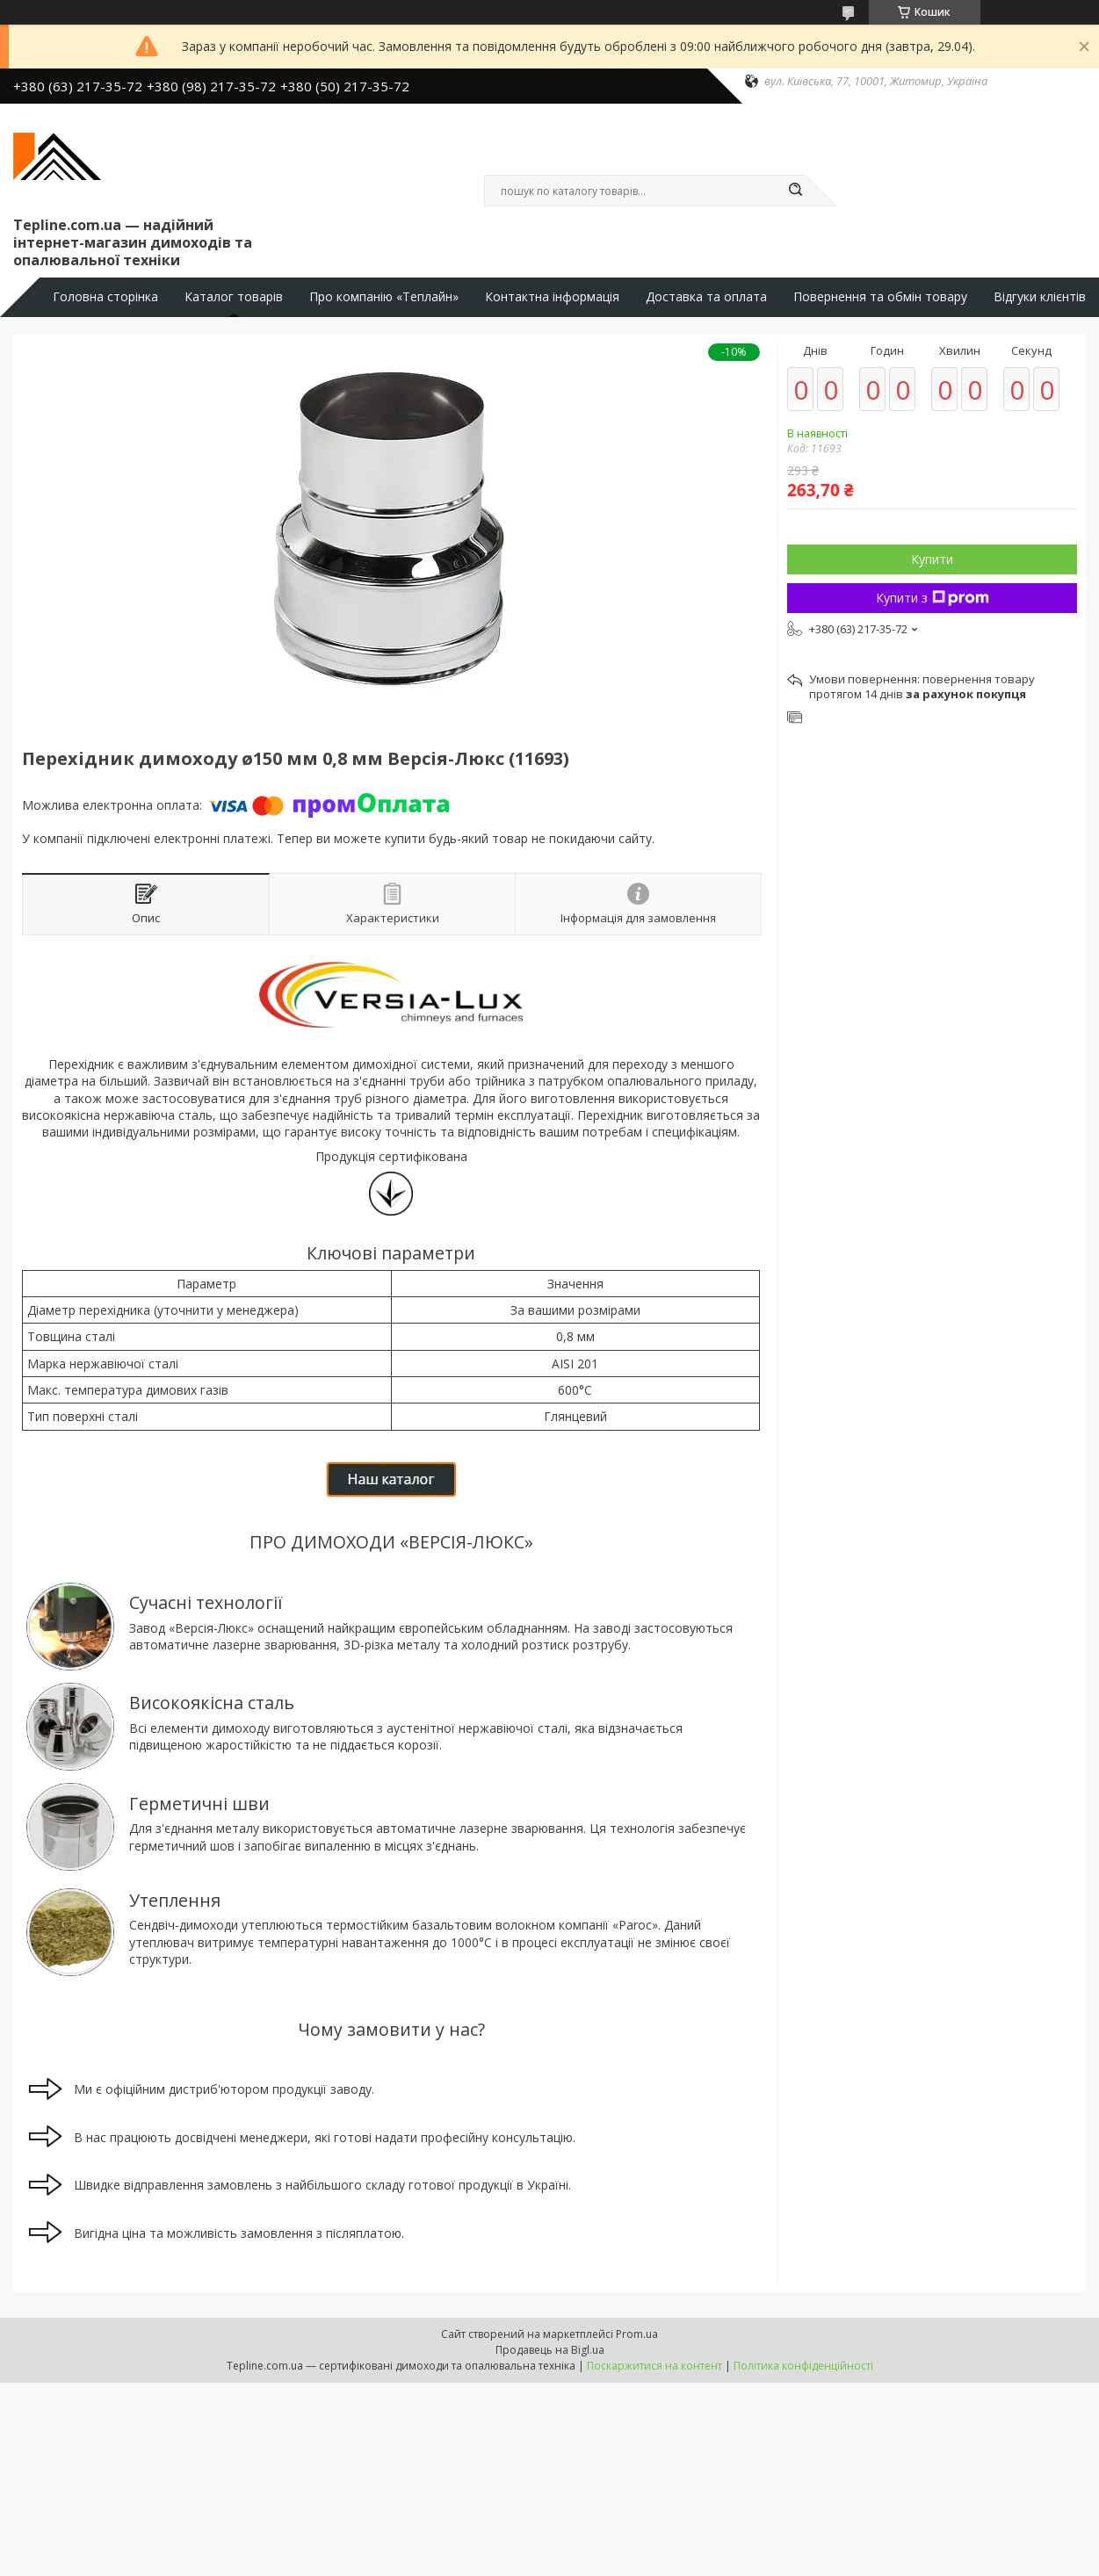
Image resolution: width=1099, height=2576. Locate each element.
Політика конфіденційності (803, 2365)
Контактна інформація (552, 297)
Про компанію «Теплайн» (384, 297)
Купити (932, 559)
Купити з (932, 597)
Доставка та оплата (706, 297)
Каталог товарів (233, 297)
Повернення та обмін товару (880, 297)
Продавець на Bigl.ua (549, 2349)
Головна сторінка (105, 297)
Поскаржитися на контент (654, 2365)
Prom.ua (637, 2334)
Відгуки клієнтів (1040, 297)
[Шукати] (795, 190)
